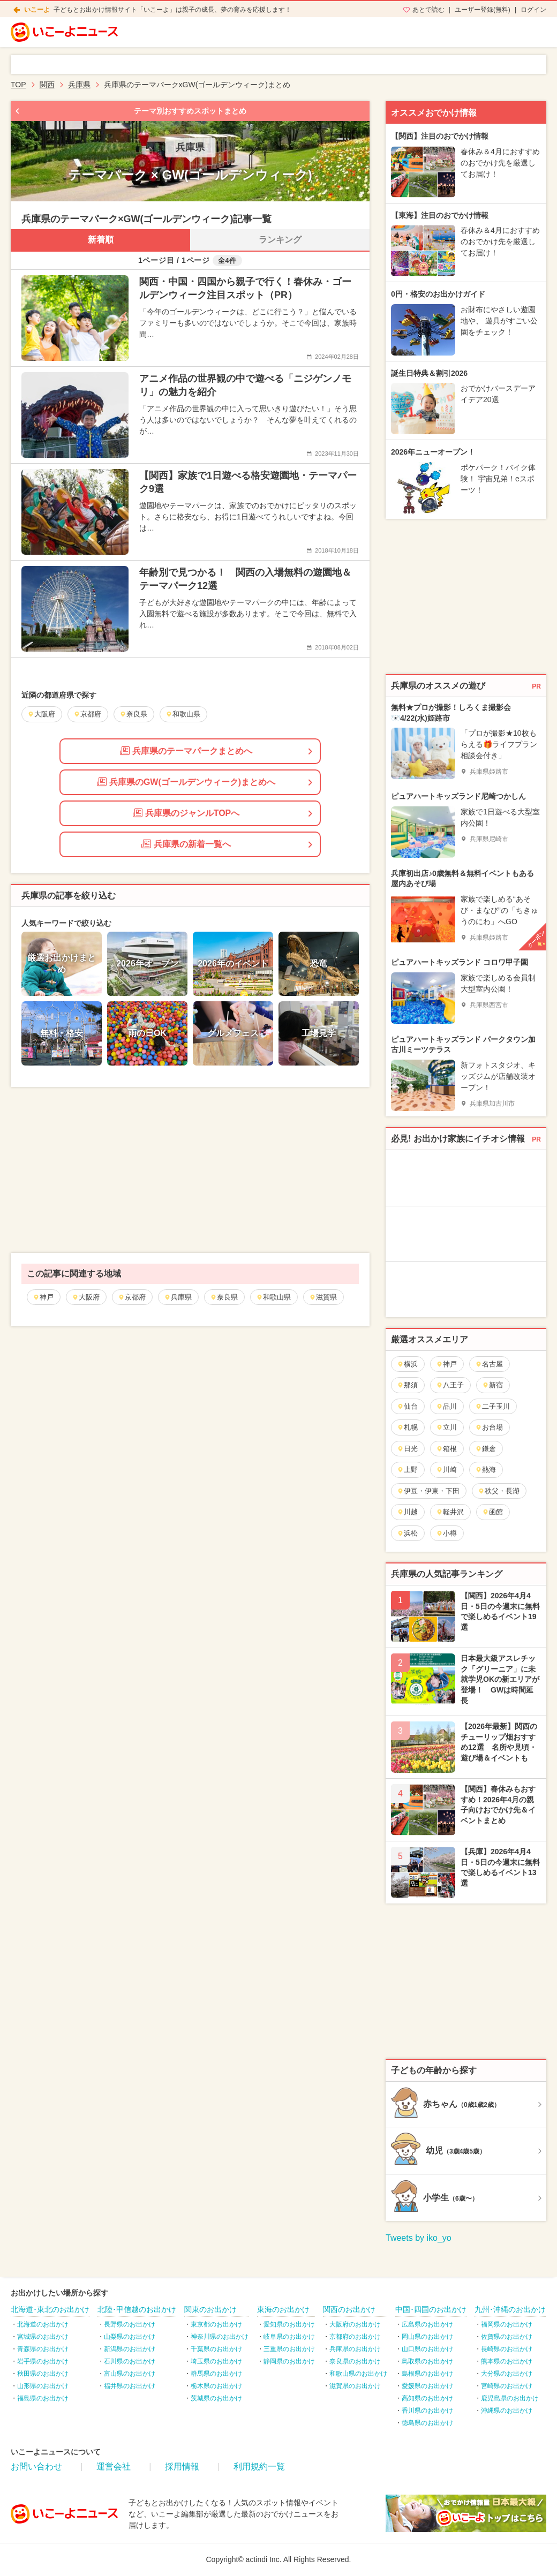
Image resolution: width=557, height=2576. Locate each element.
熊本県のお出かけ (506, 2361)
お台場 (489, 1427)
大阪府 (86, 1297)
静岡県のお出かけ (289, 2361)
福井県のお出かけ (129, 2386)
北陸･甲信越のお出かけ (136, 2309)
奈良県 (224, 1297)
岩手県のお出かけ (43, 2361)
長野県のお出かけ (129, 2324)
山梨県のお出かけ (129, 2336)
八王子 (450, 1385)
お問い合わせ (36, 2466)
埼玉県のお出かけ (216, 2361)
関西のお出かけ (349, 2309)
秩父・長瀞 (499, 1491)
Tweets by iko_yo (418, 2237)
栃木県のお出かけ (216, 2386)
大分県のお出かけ (506, 2373)
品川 (446, 1406)
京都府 (132, 1297)
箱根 (446, 1449)
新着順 (101, 239)
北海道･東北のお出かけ (50, 2309)
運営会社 (113, 2466)
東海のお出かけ (283, 2309)
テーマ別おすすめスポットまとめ (190, 111)
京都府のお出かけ (355, 2336)
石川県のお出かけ (129, 2361)
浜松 (407, 1533)
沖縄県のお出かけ (506, 2410)
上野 (407, 1469)
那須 (407, 1385)
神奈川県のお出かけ (220, 2336)
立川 (446, 1427)
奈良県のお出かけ (355, 2361)
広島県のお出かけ (427, 2324)
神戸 (43, 1297)
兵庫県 (178, 1297)
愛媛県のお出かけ (427, 2386)
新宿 (492, 1385)
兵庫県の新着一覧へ (186, 844)
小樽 (446, 1533)
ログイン (533, 9)
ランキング (280, 239)
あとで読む (428, 9)
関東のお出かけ (210, 2309)
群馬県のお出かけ (216, 2373)
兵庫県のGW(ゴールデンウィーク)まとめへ (186, 782)
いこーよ (37, 9)
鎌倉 (485, 1449)
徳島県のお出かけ (427, 2423)
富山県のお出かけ (129, 2373)
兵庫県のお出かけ (355, 2349)
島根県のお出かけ (427, 2373)
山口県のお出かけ (427, 2349)
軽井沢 (450, 1512)
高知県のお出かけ (427, 2398)
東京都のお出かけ (216, 2324)
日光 (407, 1449)
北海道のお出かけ (43, 2324)
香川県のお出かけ (427, 2410)
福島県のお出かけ (43, 2398)
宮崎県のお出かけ (506, 2386)
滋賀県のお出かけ (355, 2386)
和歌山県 (273, 1297)
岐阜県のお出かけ (289, 2336)
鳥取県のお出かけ (427, 2361)
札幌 (407, 1427)
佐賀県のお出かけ (506, 2336)
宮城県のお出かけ (43, 2336)
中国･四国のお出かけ (430, 2309)
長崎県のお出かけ (506, 2349)
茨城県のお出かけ (216, 2398)
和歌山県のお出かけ (358, 2373)
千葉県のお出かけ (216, 2349)
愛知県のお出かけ (289, 2324)
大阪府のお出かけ (355, 2324)
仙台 (407, 1406)
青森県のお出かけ (43, 2349)
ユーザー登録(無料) (482, 9)
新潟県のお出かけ (129, 2349)
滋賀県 (323, 1297)
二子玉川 (492, 1406)
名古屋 (489, 1364)
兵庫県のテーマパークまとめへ (186, 751)
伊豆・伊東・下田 (428, 1491)
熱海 (485, 1469)
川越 (407, 1512)
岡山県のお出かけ (427, 2336)
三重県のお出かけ (289, 2349)
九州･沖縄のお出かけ (510, 2309)
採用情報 (182, 2466)
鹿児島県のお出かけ (510, 2398)
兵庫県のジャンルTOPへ (186, 813)
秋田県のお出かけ (43, 2373)
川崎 (446, 1469)
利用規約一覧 (259, 2466)
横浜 (407, 1364)
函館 (492, 1512)
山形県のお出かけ (43, 2386)
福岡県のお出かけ (506, 2324)
